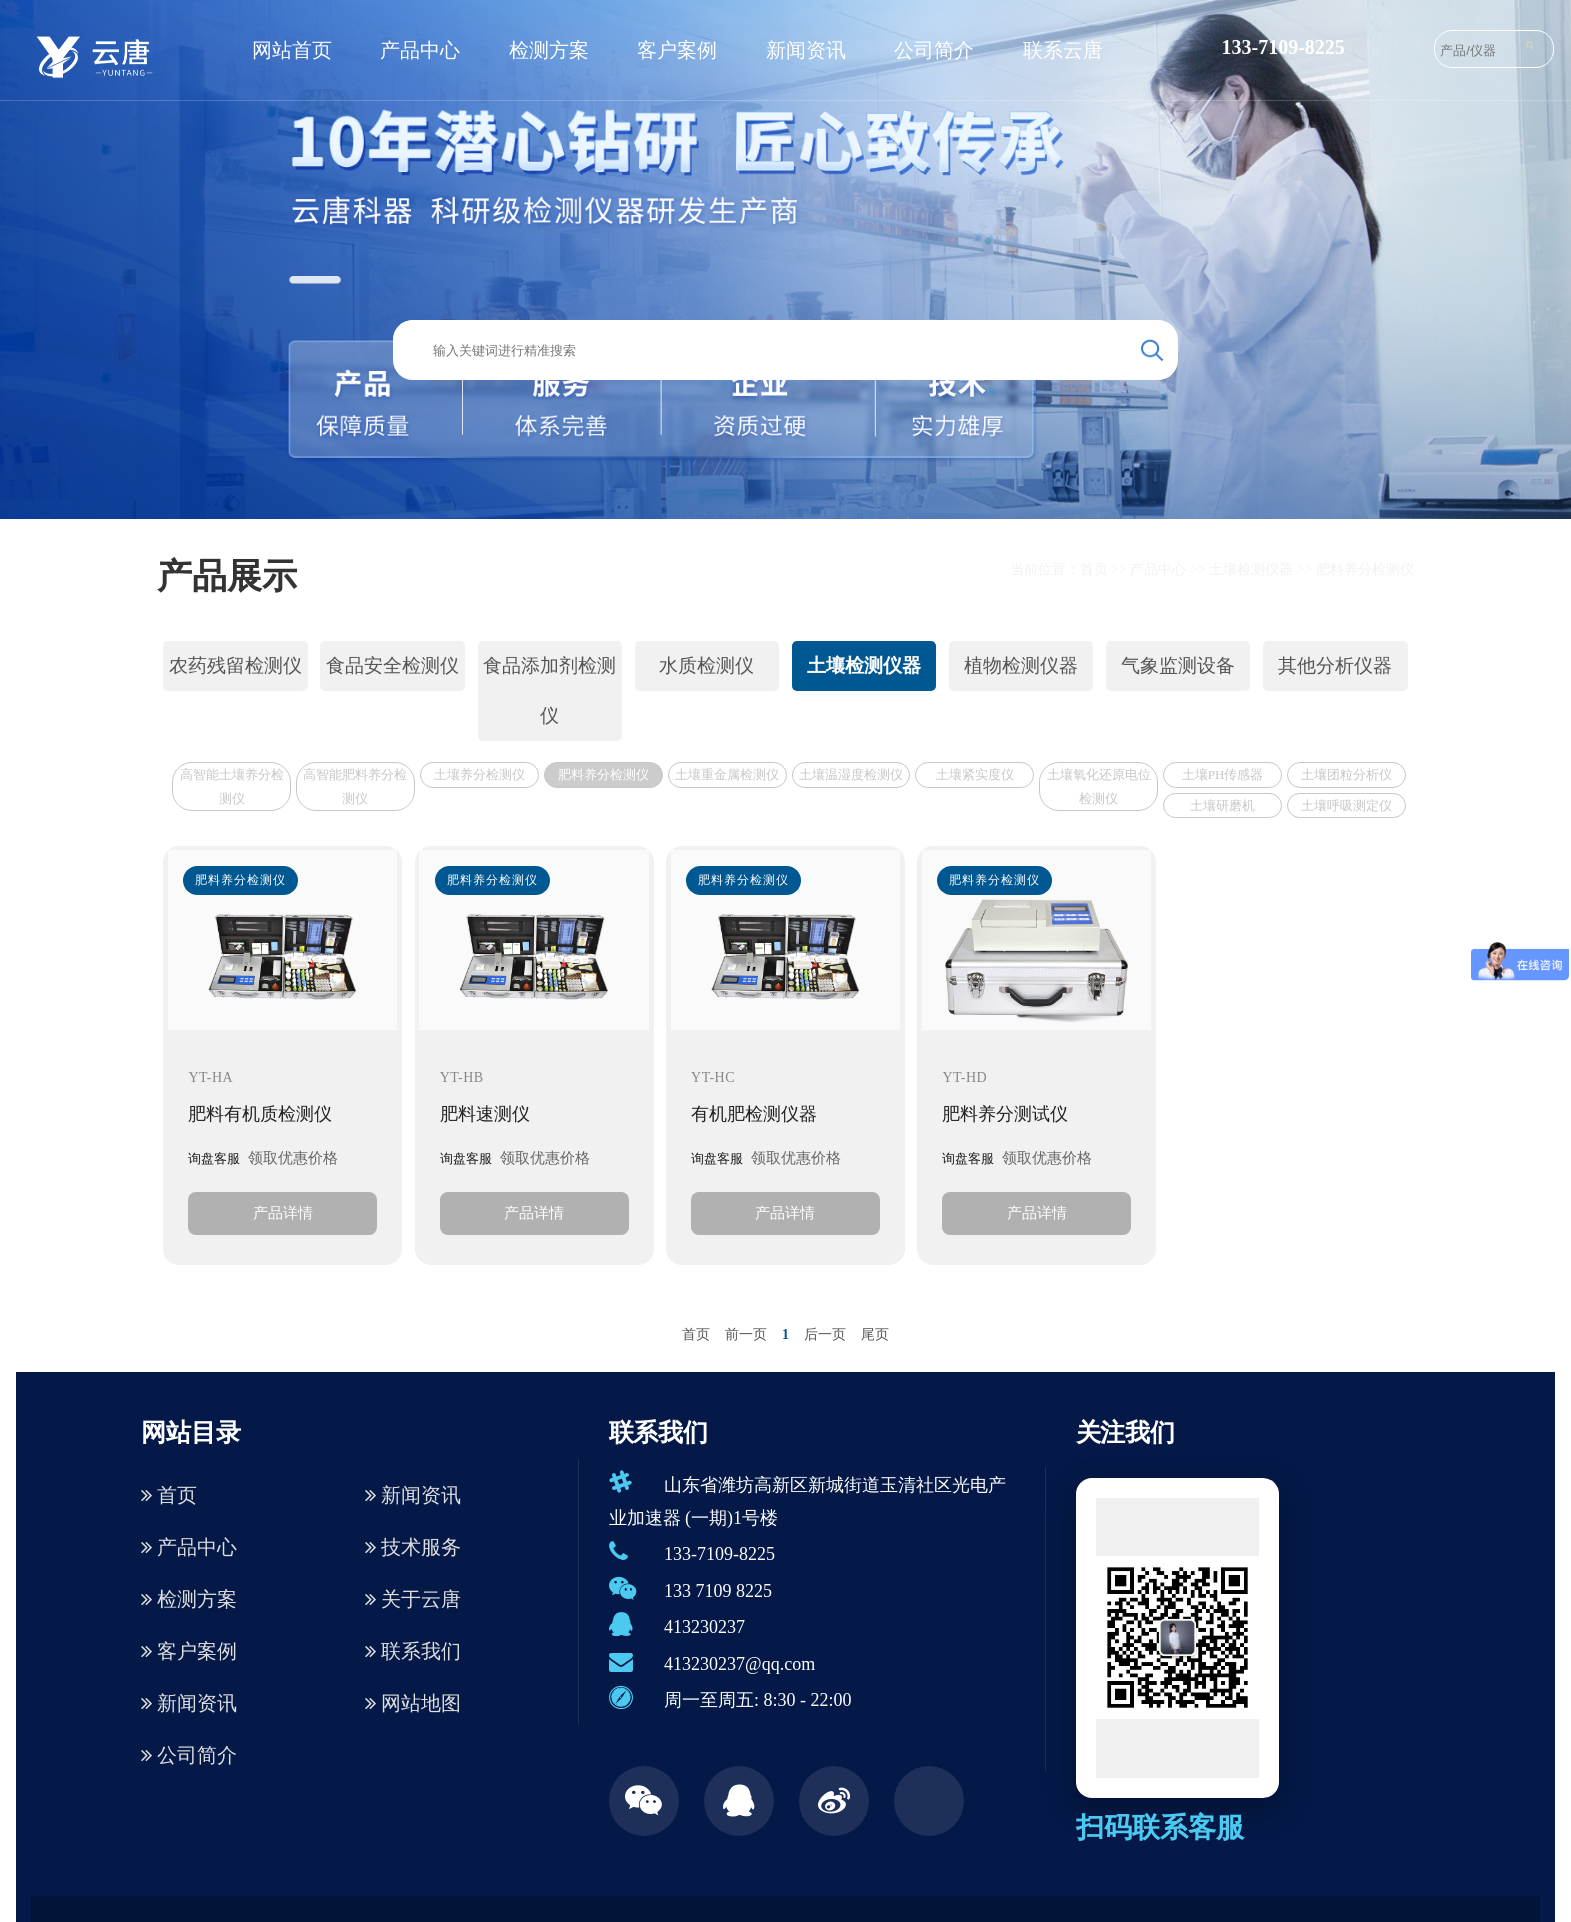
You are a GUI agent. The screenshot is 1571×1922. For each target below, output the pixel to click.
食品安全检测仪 (392, 665)
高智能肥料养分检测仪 (355, 786)
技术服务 (413, 1547)
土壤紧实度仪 (975, 774)
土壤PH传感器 (1223, 774)
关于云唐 (413, 1599)
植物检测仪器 (1021, 665)
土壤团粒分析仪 (1346, 774)
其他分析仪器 (1335, 665)
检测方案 (549, 50)
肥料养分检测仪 (1365, 569)
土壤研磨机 (1222, 805)
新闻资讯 (806, 50)
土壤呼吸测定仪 (1346, 805)
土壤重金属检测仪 (727, 774)
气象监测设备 (1178, 665)
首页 (1094, 569)
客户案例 (677, 50)
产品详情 (283, 1212)
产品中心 (420, 50)
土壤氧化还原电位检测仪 (1099, 786)
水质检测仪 (706, 665)
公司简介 (934, 50)
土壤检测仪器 (1251, 569)
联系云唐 (1063, 50)
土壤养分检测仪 (479, 774)
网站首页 (292, 50)
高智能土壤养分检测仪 (232, 786)
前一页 (746, 1334)
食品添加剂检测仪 (549, 690)
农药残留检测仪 (235, 665)
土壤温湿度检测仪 (851, 774)
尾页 (875, 1334)
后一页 (825, 1334)
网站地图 (413, 1703)
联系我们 (413, 1651)
